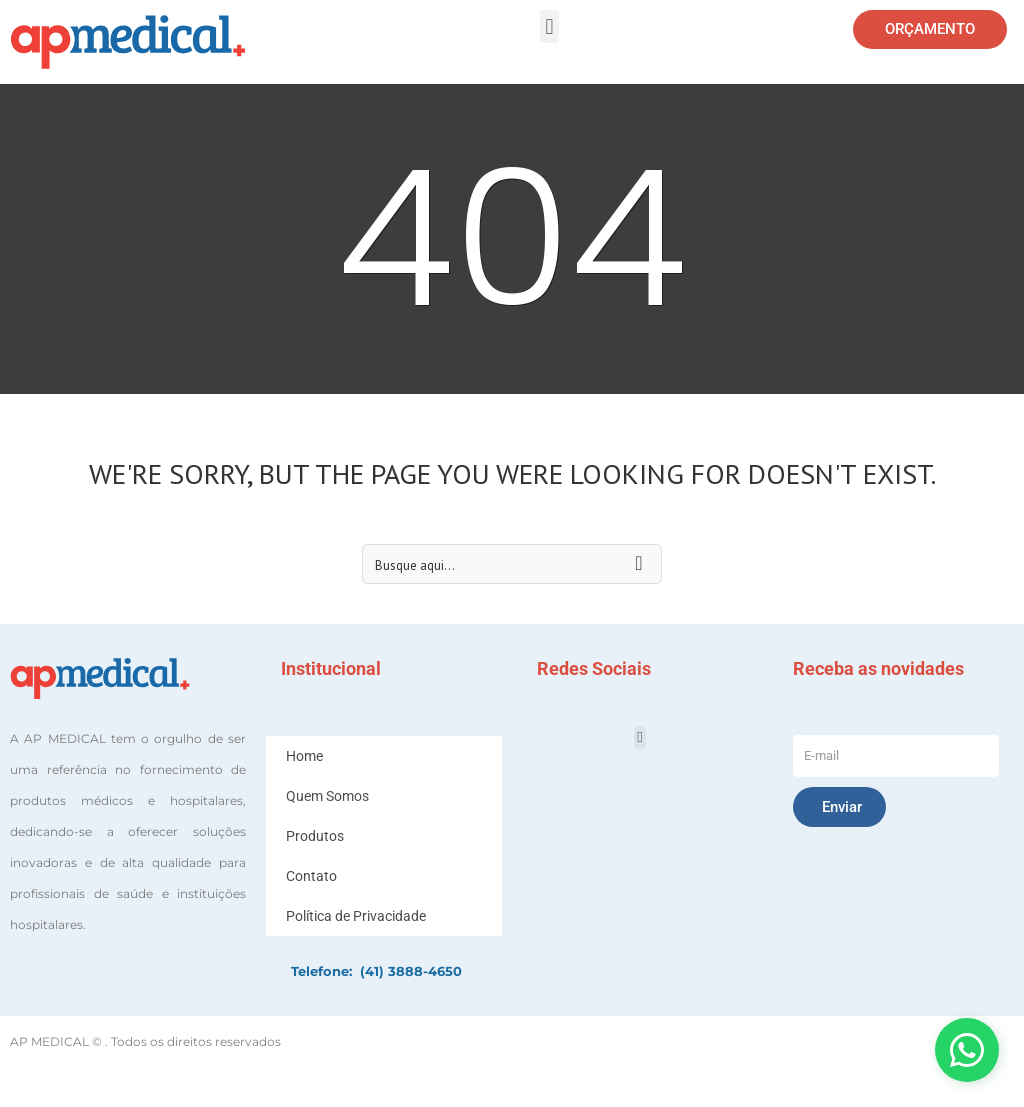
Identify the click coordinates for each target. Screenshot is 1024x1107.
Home (304, 756)
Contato (311, 876)
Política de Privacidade (356, 916)
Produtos (315, 836)
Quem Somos (327, 796)
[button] (549, 26)
